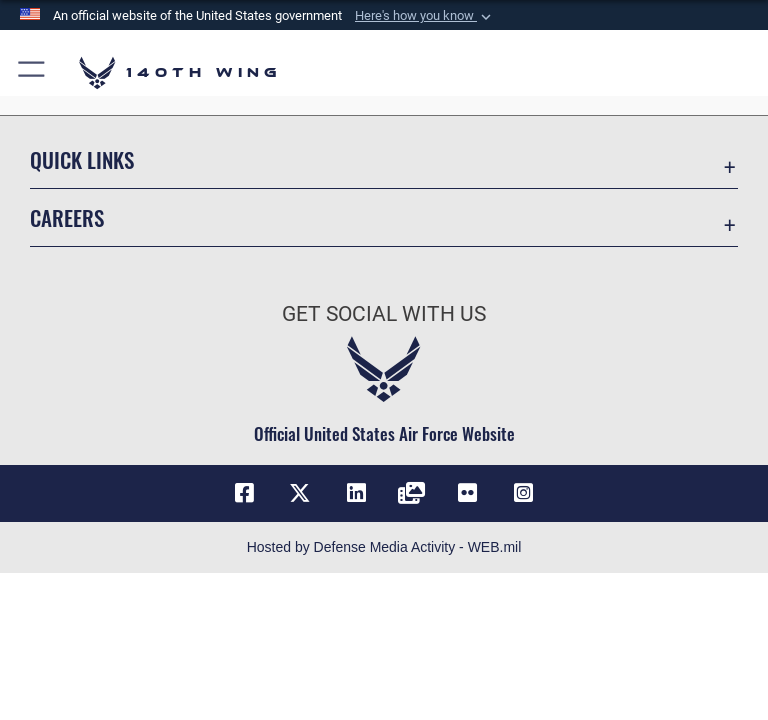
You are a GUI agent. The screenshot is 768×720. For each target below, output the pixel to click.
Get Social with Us (384, 314)
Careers (67, 217)
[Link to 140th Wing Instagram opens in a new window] (524, 493)
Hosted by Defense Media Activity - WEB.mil (384, 547)
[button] (425, 16)
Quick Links (82, 159)
